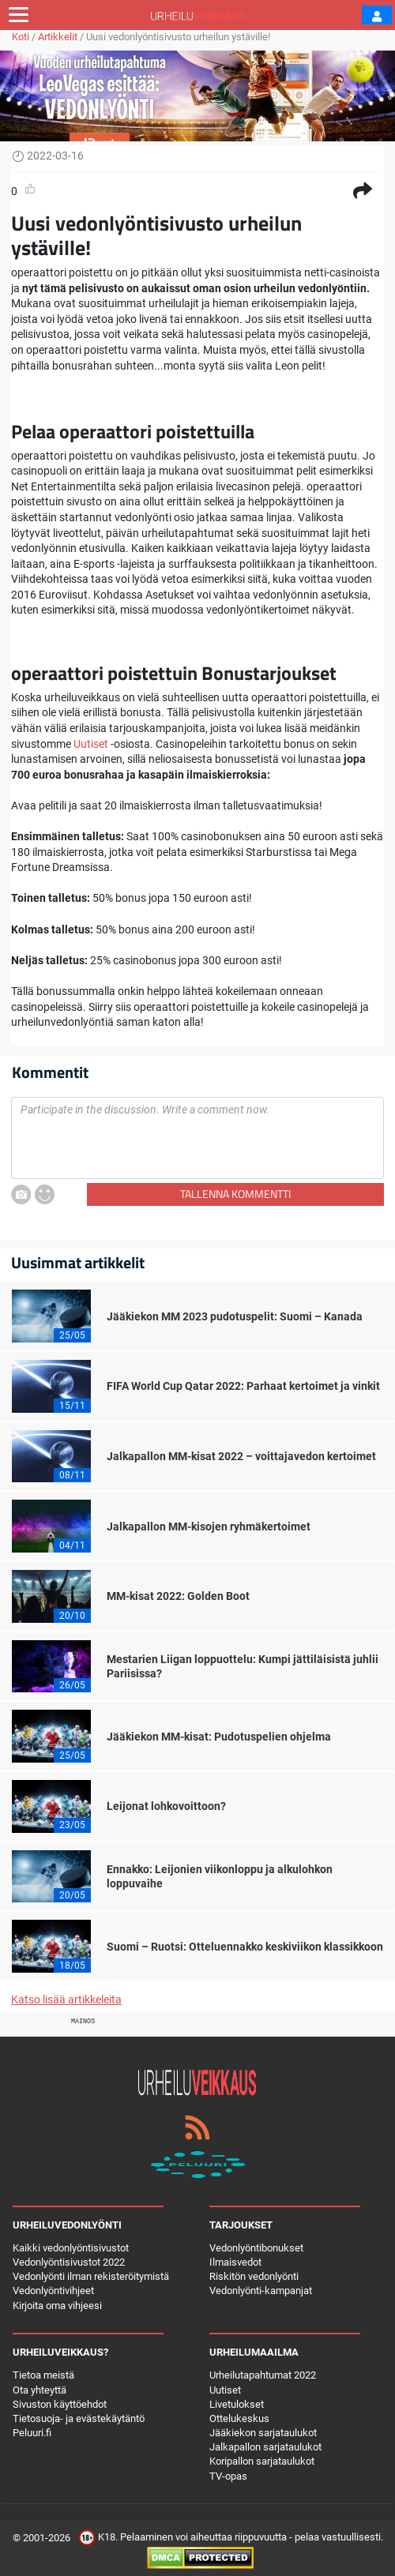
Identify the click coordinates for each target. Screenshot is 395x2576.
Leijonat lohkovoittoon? (166, 1806)
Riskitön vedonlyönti (254, 2276)
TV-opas (228, 2476)
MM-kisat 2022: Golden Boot (178, 1596)
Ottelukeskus (239, 2418)
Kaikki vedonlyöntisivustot (71, 2248)
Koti (20, 37)
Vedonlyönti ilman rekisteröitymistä (91, 2276)
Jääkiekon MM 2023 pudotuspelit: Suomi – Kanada (235, 1316)
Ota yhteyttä (39, 2390)
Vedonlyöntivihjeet (53, 2290)
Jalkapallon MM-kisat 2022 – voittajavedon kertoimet (241, 1456)
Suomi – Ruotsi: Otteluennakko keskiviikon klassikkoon (245, 1946)
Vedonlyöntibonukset (256, 2248)
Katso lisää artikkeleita (66, 1999)
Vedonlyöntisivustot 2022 (69, 2262)
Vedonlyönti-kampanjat (260, 2290)
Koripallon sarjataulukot (261, 2461)
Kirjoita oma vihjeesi (57, 2305)
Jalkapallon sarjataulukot (265, 2447)
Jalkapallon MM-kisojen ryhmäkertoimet (208, 1526)
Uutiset (90, 744)
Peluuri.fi (32, 2433)
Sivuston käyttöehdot (60, 2404)
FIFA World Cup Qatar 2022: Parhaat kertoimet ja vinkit (243, 1386)
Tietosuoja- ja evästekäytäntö (79, 2418)
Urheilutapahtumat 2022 (262, 2375)
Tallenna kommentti (235, 1193)
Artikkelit (57, 37)
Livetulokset (236, 2404)
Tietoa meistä (43, 2375)
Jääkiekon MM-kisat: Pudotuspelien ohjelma (219, 1736)
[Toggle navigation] (18, 15)
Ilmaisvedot (235, 2262)
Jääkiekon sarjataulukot (263, 2433)
